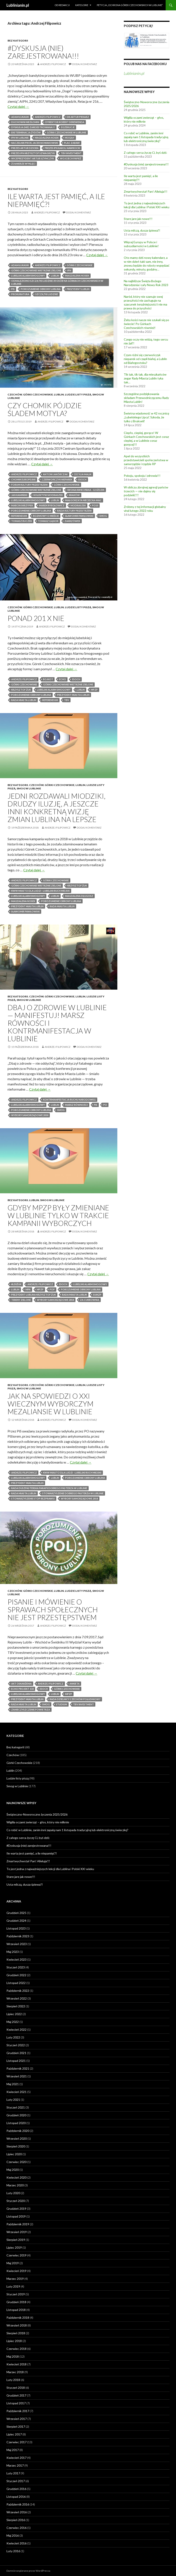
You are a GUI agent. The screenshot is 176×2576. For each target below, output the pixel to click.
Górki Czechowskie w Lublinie (66, 132)
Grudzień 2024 (16, 1920)
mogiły (69, 137)
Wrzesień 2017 (16, 2419)
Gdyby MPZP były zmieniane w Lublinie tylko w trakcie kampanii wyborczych (58, 1215)
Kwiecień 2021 (16, 2092)
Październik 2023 (17, 1936)
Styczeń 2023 (15, 1967)
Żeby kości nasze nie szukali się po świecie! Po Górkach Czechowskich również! (146, 324)
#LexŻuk (16, 1284)
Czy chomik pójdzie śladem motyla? (45, 409)
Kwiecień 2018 (16, 2364)
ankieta (74, 1683)
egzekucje (68, 127)
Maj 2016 (12, 2535)
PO (105, 1104)
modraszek (78, 505)
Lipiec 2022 (14, 2014)
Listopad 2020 (16, 2123)
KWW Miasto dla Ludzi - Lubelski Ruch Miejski (40, 890)
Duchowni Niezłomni (25, 122)
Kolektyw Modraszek (48, 495)
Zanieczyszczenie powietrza (30, 1709)
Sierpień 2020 (15, 2146)
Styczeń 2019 (15, 2294)
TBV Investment (71, 153)
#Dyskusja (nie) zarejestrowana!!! (43, 52)
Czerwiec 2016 (16, 2528)
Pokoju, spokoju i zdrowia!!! (142, 475)
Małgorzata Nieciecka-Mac (83, 500)
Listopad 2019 (16, 2216)
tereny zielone (21, 1299)
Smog (103, 515)
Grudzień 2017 (16, 2395)
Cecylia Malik (82, 474)
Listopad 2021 (16, 2060)
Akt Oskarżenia (21, 1683)
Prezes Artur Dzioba (25, 148)
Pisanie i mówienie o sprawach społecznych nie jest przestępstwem (53, 1609)
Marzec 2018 (15, 2372)
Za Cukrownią (89, 1299)
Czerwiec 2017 (16, 2442)
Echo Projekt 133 (22, 1688)
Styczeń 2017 (15, 2481)
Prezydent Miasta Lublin (73, 694)
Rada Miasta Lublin (23, 700)
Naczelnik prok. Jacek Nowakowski (34, 142)
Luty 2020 (13, 2193)
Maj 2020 (12, 2169)
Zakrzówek (72, 521)
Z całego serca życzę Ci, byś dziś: (145, 152)
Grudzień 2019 (16, 2208)
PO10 (95, 505)
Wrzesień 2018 (16, 2325)
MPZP (94, 689)
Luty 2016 (13, 2551)
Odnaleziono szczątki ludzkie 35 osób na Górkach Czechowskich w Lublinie (57, 282)
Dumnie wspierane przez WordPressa (28, 2570)
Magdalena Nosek (47, 137)
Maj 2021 (12, 2084)
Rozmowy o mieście (46, 515)
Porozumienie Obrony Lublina (41, 289)
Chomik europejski (23, 479)
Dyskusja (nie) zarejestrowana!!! (33, 127)
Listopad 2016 (16, 2496)
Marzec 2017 (15, 2465)
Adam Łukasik (20, 116)
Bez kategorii (18, 40)
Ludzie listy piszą (78, 394)
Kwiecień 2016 (16, 2543)
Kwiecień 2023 (16, 1959)
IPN (69, 270)
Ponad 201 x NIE (36, 618)
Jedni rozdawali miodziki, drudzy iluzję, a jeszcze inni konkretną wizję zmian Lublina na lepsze (56, 808)
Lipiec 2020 (14, 2154)
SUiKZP (97, 1294)
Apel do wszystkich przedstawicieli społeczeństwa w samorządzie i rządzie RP (146, 460)
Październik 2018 (17, 2317)
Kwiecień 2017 (16, 2457)
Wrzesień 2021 (16, 2076)
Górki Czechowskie (80, 265)
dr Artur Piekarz (78, 116)
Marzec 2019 (15, 2278)
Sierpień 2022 (15, 2006)
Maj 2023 (12, 1952)
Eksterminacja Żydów (26, 132)
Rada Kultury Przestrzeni (74, 510)
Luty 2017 (13, 2473)
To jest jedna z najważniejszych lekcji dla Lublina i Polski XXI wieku (146, 205)
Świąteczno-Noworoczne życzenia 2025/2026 (37, 1814)
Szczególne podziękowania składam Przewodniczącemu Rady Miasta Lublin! (146, 397)
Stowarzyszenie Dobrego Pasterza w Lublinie (73, 1493)
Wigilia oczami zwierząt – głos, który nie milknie (144, 119)
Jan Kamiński (19, 495)
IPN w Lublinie (20, 137)
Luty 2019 (13, 2286)
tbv (66, 700)
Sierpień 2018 (15, 2333)
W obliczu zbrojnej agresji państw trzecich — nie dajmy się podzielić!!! (146, 491)
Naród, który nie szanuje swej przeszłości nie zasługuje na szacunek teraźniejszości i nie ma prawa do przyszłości (145, 302)
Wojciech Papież (70, 158)
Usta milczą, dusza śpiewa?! (142, 230)
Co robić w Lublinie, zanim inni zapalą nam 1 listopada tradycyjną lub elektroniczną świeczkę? (146, 137)
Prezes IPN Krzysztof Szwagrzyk (33, 153)
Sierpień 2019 (15, 2240)
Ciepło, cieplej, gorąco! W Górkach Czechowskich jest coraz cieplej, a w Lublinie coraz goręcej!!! (146, 438)
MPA (28, 1289)
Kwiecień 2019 (16, 2271)
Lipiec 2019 (14, 2247)
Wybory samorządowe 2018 (29, 1115)
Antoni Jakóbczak (55, 474)
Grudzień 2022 (16, 1975)
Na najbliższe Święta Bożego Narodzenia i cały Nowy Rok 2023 (146, 283)
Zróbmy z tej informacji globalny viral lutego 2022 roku (145, 508)
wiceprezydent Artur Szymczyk (32, 158)
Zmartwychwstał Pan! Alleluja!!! (145, 191)
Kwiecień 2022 (16, 2029)
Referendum (19, 515)
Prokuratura (20, 294)
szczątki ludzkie (46, 294)
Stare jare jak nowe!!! (138, 219)
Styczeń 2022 (15, 2045)
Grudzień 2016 (16, 2489)
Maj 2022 (12, 2022)
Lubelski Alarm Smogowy (28, 275)
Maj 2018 (12, 2356)
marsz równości (76, 1104)
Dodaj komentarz (84, 64)
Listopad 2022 (16, 1983)
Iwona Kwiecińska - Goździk (85, 489)
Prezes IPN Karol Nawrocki (62, 148)
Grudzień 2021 (16, 2053)
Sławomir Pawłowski (79, 515)
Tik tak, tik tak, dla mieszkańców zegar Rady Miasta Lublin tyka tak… (145, 378)
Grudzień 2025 (16, 1913)
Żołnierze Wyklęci (23, 163)
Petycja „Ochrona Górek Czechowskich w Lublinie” (130, 5)
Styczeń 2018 (15, 2387)
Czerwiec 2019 (16, 2255)
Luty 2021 (13, 2099)
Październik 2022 (17, 1990)
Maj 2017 (12, 2450)
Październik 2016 (17, 2504)
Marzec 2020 (15, 2185)
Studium (61, 1704)
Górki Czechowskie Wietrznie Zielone (36, 270)
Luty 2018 (13, 2380)
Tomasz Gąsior (48, 521)
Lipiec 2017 (14, 2434)
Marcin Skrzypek (22, 505)
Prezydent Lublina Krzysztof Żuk (33, 1294)
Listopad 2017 (16, 2403)
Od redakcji (62, 5)
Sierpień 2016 (15, 2520)
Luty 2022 (13, 2037)
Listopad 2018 (16, 2310)
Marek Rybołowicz (51, 505)
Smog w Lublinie (29, 788)
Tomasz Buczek (21, 521)
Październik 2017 (17, 2411)
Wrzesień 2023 (16, 1944)
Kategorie (81, 5)
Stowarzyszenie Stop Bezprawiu (33, 1498)
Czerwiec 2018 (16, 2348)
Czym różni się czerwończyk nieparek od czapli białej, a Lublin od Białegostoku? (145, 359)
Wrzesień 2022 (16, 1998)
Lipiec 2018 (14, 2341)
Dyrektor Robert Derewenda (64, 122)
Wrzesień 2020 (16, 2138)
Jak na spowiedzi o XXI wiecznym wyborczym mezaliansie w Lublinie (50, 1404)
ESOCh (82, 479)
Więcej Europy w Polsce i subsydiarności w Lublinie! (141, 244)
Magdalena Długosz (79, 895)
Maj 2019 (12, 2263)
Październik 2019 (17, 2224)
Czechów (15, 394)
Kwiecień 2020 (16, 2177)
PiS (13, 289)
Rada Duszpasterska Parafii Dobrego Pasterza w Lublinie (49, 1488)
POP (52, 1289)
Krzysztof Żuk (21, 689)
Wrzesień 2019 (16, 2232)
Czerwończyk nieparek (57, 479)
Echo (62, 679)
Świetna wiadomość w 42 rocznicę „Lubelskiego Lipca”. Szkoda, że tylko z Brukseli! (146, 417)
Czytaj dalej (18, 106)
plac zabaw (72, 142)
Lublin (55, 275)
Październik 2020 (17, 2131)
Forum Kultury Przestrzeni (29, 484)
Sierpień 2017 (15, 2426)
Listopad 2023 (16, 1928)
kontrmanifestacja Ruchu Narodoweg (69, 1099)
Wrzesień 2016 (16, 2512)
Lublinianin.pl (17, 5)
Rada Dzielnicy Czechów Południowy (75, 1699)
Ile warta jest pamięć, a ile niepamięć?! (56, 200)
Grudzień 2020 (16, 2115)
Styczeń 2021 (15, 2107)
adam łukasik (20, 265)
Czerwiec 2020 (16, 2162)
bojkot (48, 679)
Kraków (74, 495)
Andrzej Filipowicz (53, 64)
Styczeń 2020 (15, 2201)
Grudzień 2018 (16, 2302)
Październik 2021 (17, 2068)
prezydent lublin (78, 289)
